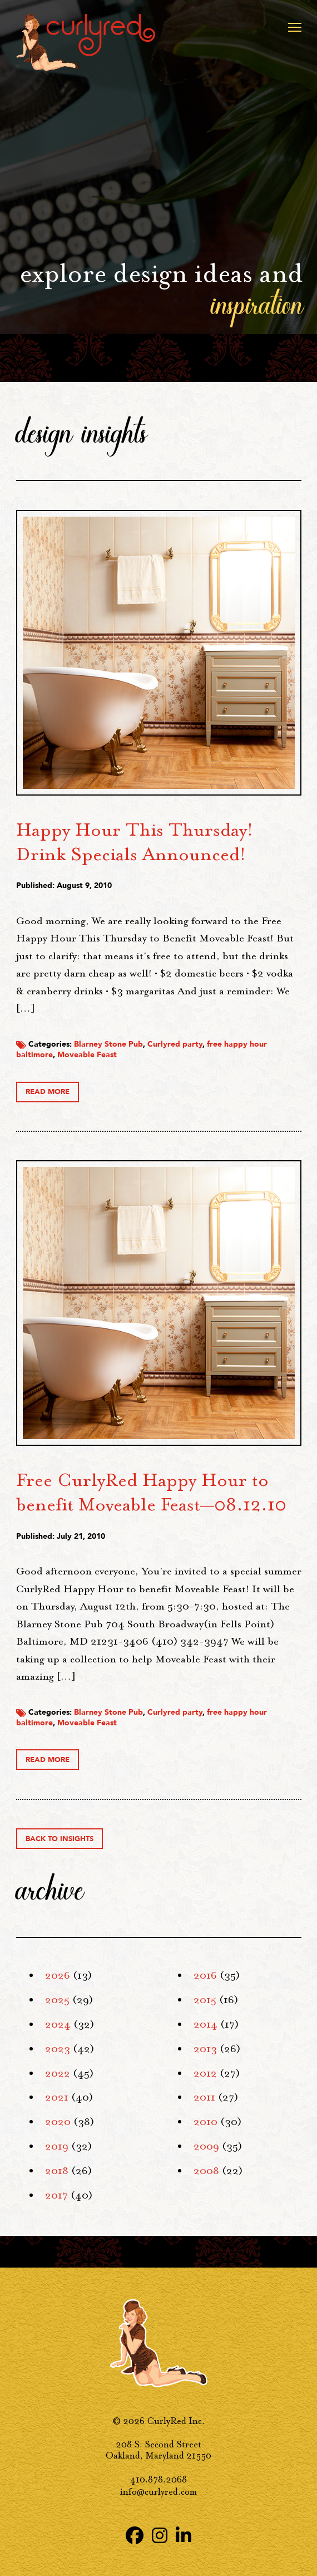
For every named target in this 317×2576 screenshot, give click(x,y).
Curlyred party (174, 1044)
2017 (56, 2195)
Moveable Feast (87, 1054)
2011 (204, 2097)
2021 (56, 2097)
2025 (57, 1999)
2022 (57, 2073)
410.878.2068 (158, 2479)
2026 (57, 1975)
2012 (205, 2073)
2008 (206, 2170)
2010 (205, 2121)
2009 (206, 2146)
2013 (205, 2048)
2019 (56, 2146)
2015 (205, 1999)
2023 (57, 2048)
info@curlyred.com (158, 2492)
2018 (56, 2170)
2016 (205, 1975)
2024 (58, 2024)
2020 (58, 2121)
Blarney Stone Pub (108, 1044)
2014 (205, 2024)
